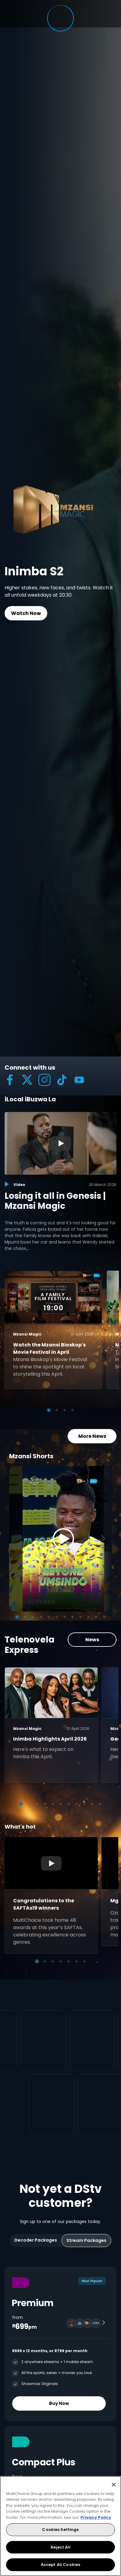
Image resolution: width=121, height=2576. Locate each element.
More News (92, 1421)
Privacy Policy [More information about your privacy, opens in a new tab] (95, 2517)
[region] (60, 2526)
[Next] (105, 1524)
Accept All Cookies (60, 2564)
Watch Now (26, 612)
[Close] (113, 2484)
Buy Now (59, 2375)
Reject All (60, 2547)
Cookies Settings (60, 2529)
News (92, 1625)
